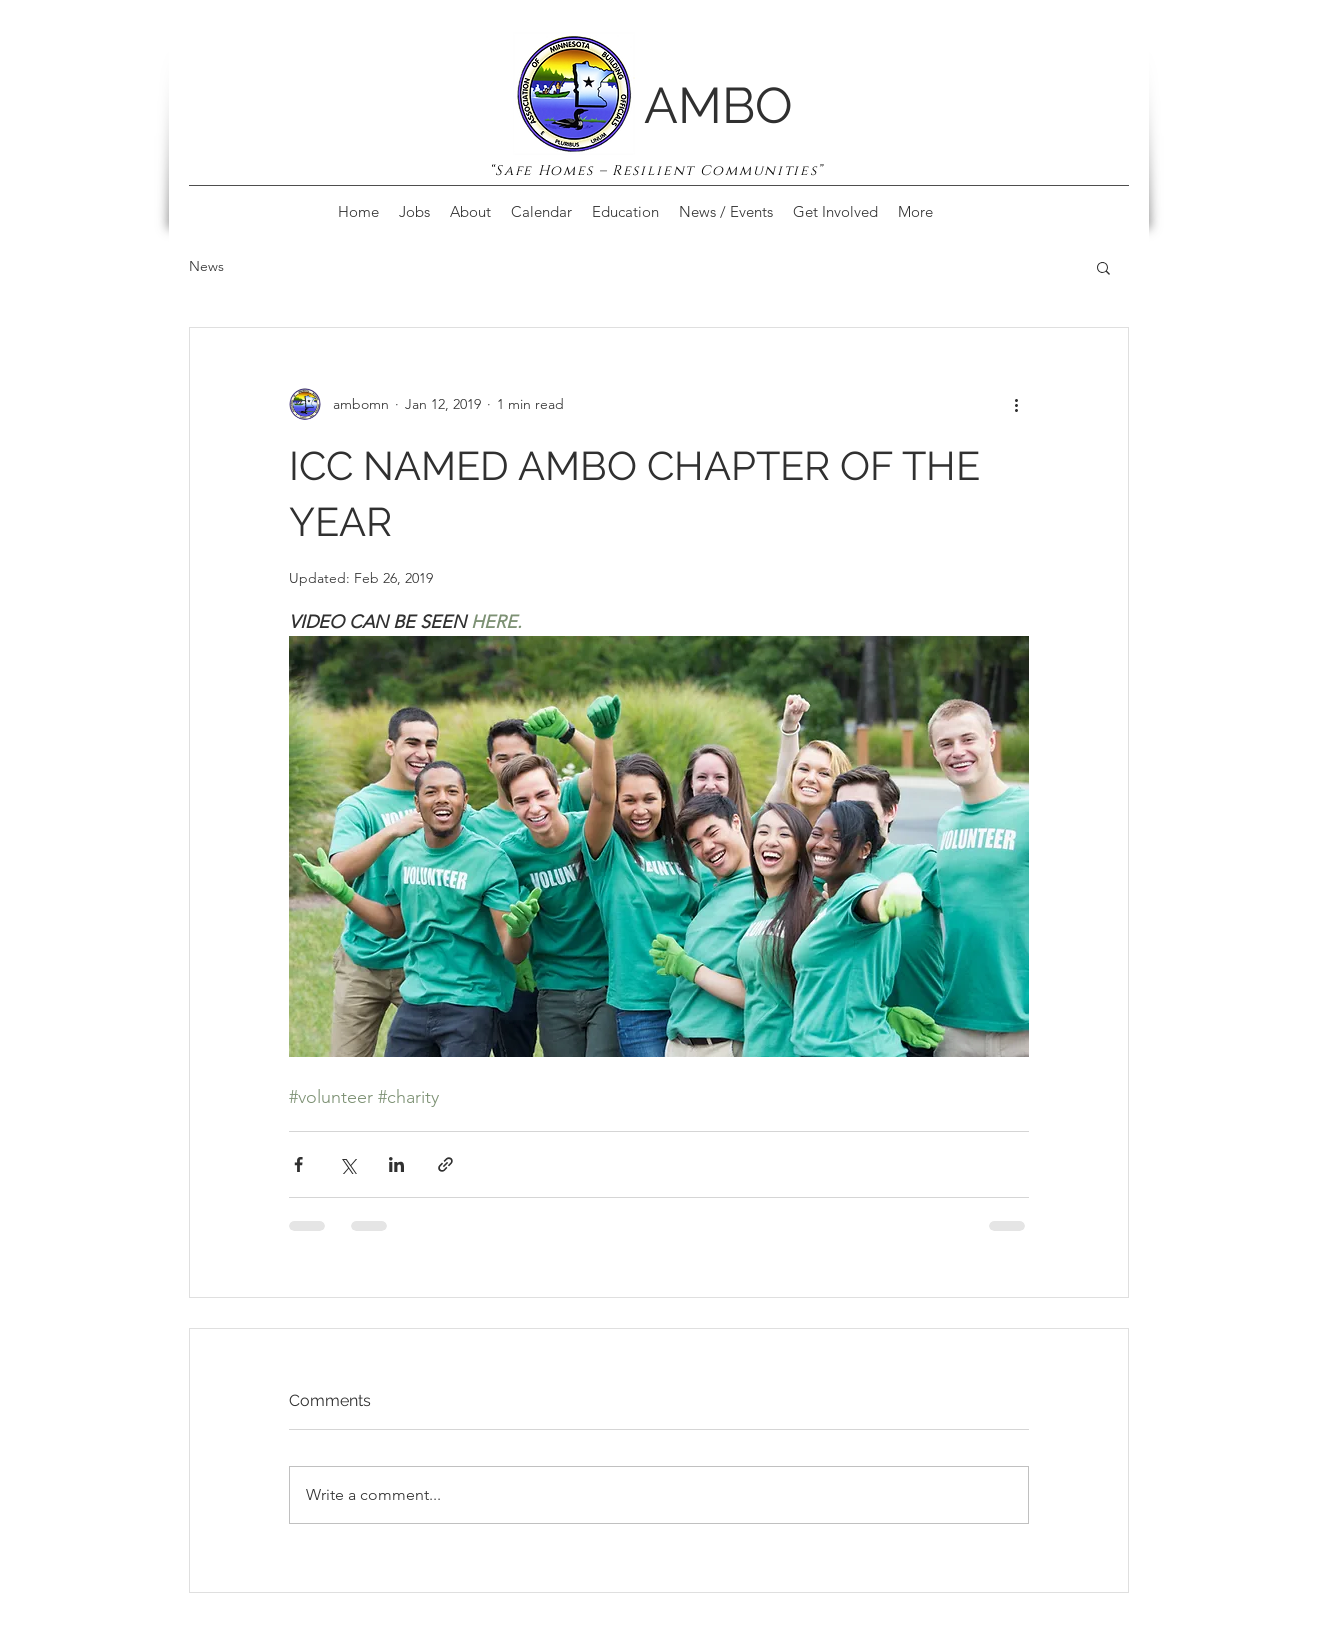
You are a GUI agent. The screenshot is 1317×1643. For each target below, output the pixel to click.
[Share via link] (445, 1164)
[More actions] (1017, 404)
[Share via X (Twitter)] (347, 1164)
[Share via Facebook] (298, 1164)
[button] (1103, 267)
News (206, 266)
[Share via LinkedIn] (396, 1164)
